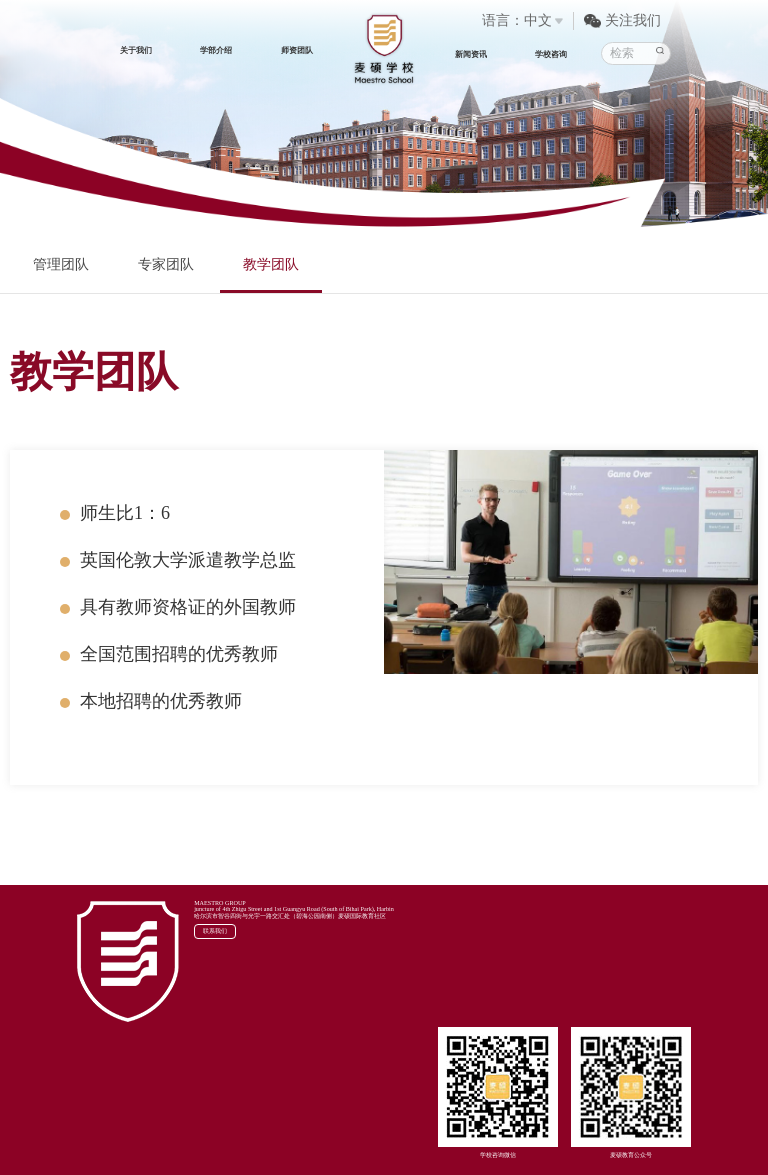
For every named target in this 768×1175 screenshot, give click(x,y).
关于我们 (136, 50)
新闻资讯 (471, 54)
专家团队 (166, 264)
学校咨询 (551, 54)
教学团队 (271, 264)
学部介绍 (216, 50)
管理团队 (61, 264)
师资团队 (297, 50)
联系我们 (215, 931)
